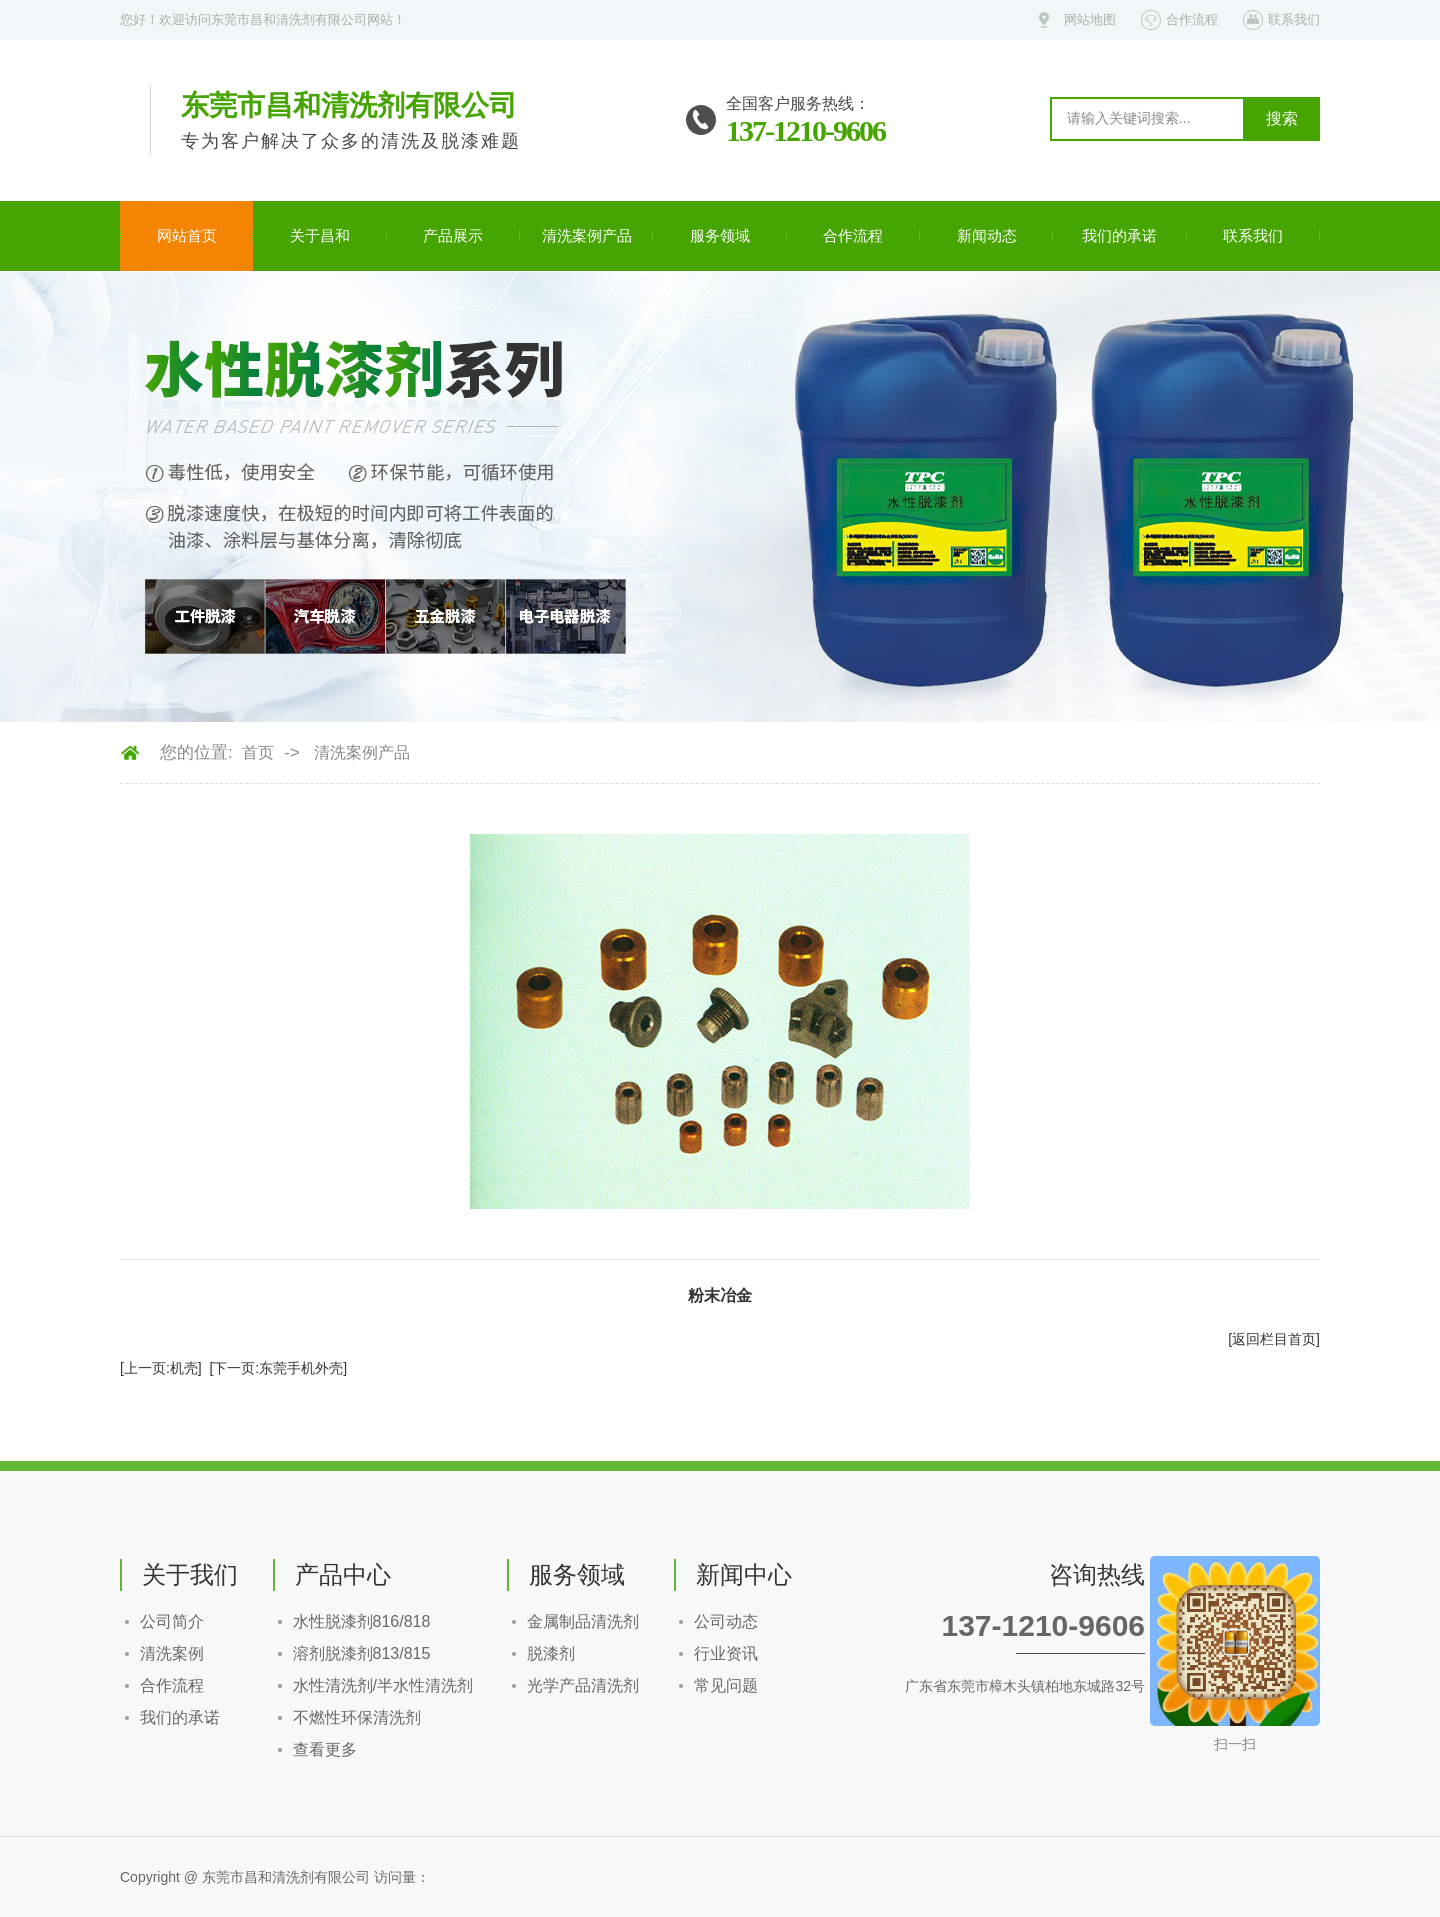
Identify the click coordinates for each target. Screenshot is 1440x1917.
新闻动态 (987, 235)
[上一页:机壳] (161, 1368)
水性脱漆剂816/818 (362, 1621)
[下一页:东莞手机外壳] (278, 1368)
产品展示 (453, 235)
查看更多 (325, 1749)
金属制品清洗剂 (583, 1621)
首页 (258, 752)
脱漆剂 (551, 1653)
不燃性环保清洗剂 (357, 1717)
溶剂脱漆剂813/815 (362, 1653)
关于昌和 (320, 235)
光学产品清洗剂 (583, 1685)
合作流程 (1192, 19)
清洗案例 (172, 1653)
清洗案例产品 (587, 235)
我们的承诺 (1119, 235)
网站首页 (187, 235)
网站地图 (1090, 19)
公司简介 (172, 1621)
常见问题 (726, 1685)
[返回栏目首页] (1274, 1339)
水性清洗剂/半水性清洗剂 (383, 1685)
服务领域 (720, 235)
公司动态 (726, 1621)
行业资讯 (726, 1653)
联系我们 (1294, 19)
